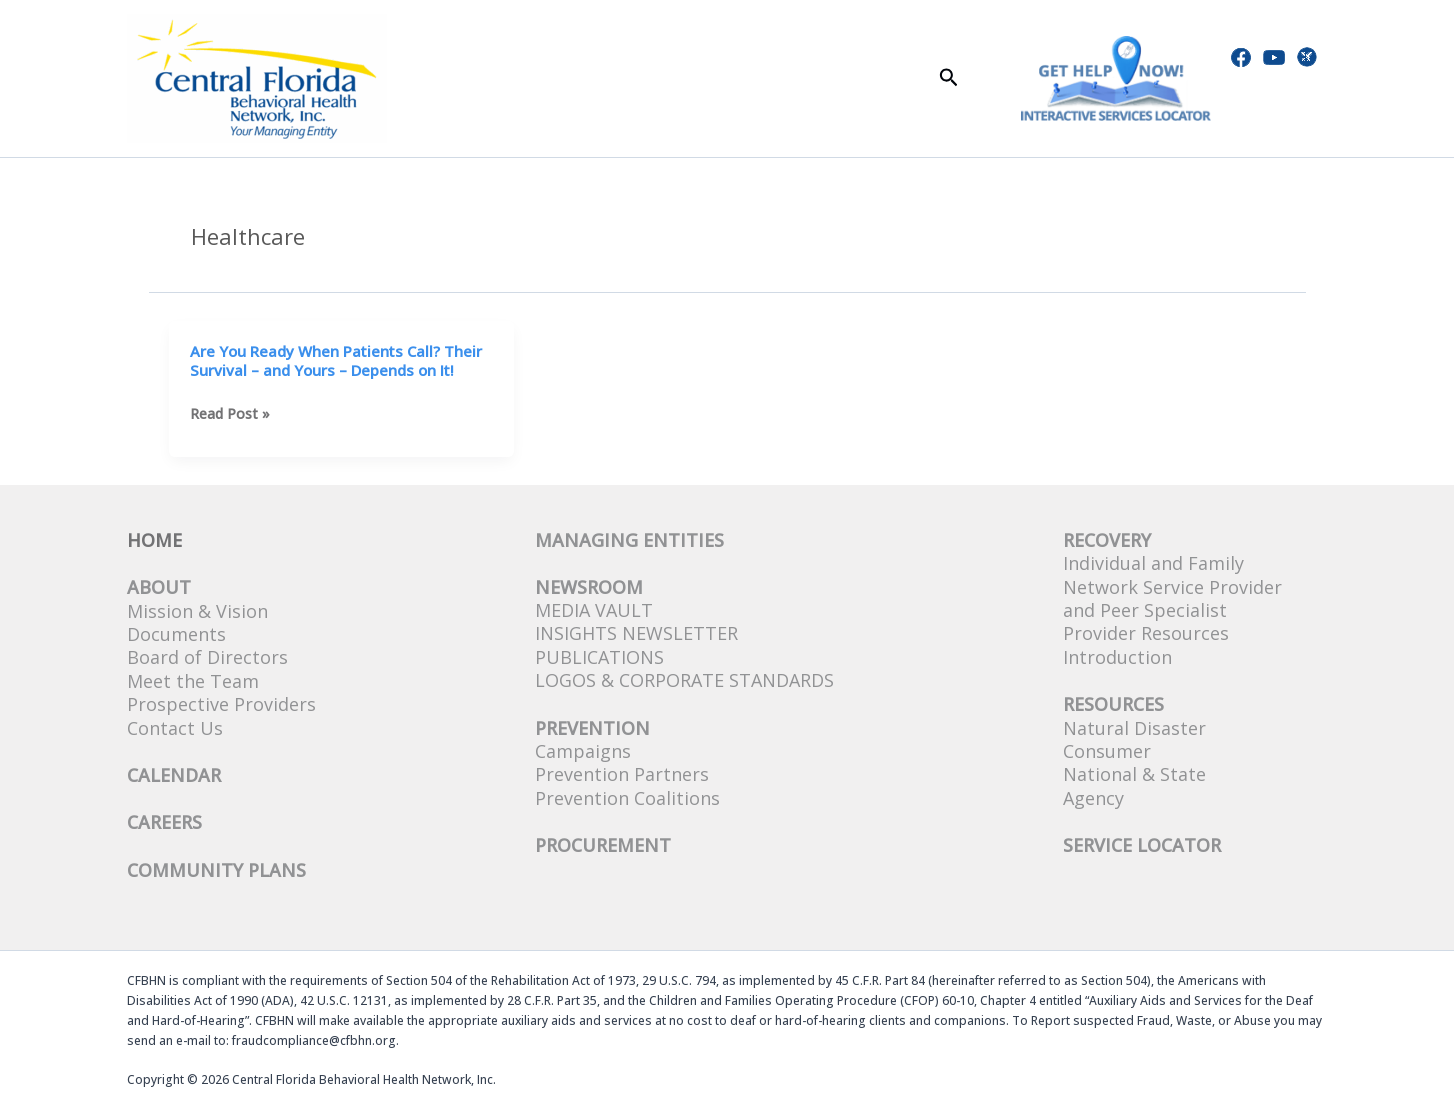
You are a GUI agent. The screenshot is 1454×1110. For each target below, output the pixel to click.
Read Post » (230, 413)
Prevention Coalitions (627, 798)
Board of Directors (207, 657)
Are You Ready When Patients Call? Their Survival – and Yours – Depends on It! (336, 361)
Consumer (1107, 751)
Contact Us (175, 728)
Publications (599, 657)
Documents (176, 634)
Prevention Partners (622, 774)
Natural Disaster (1134, 728)
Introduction (1117, 657)
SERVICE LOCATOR (1142, 845)
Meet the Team (193, 681)
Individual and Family (1153, 563)
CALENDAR (174, 775)
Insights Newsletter (636, 633)
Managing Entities (629, 540)
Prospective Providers (221, 704)
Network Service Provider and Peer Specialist (1172, 598)
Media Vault (594, 610)
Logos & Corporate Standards (684, 680)
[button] (949, 78)
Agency (1093, 798)
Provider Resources (1146, 633)
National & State (1134, 774)
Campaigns (583, 751)
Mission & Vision (197, 611)
